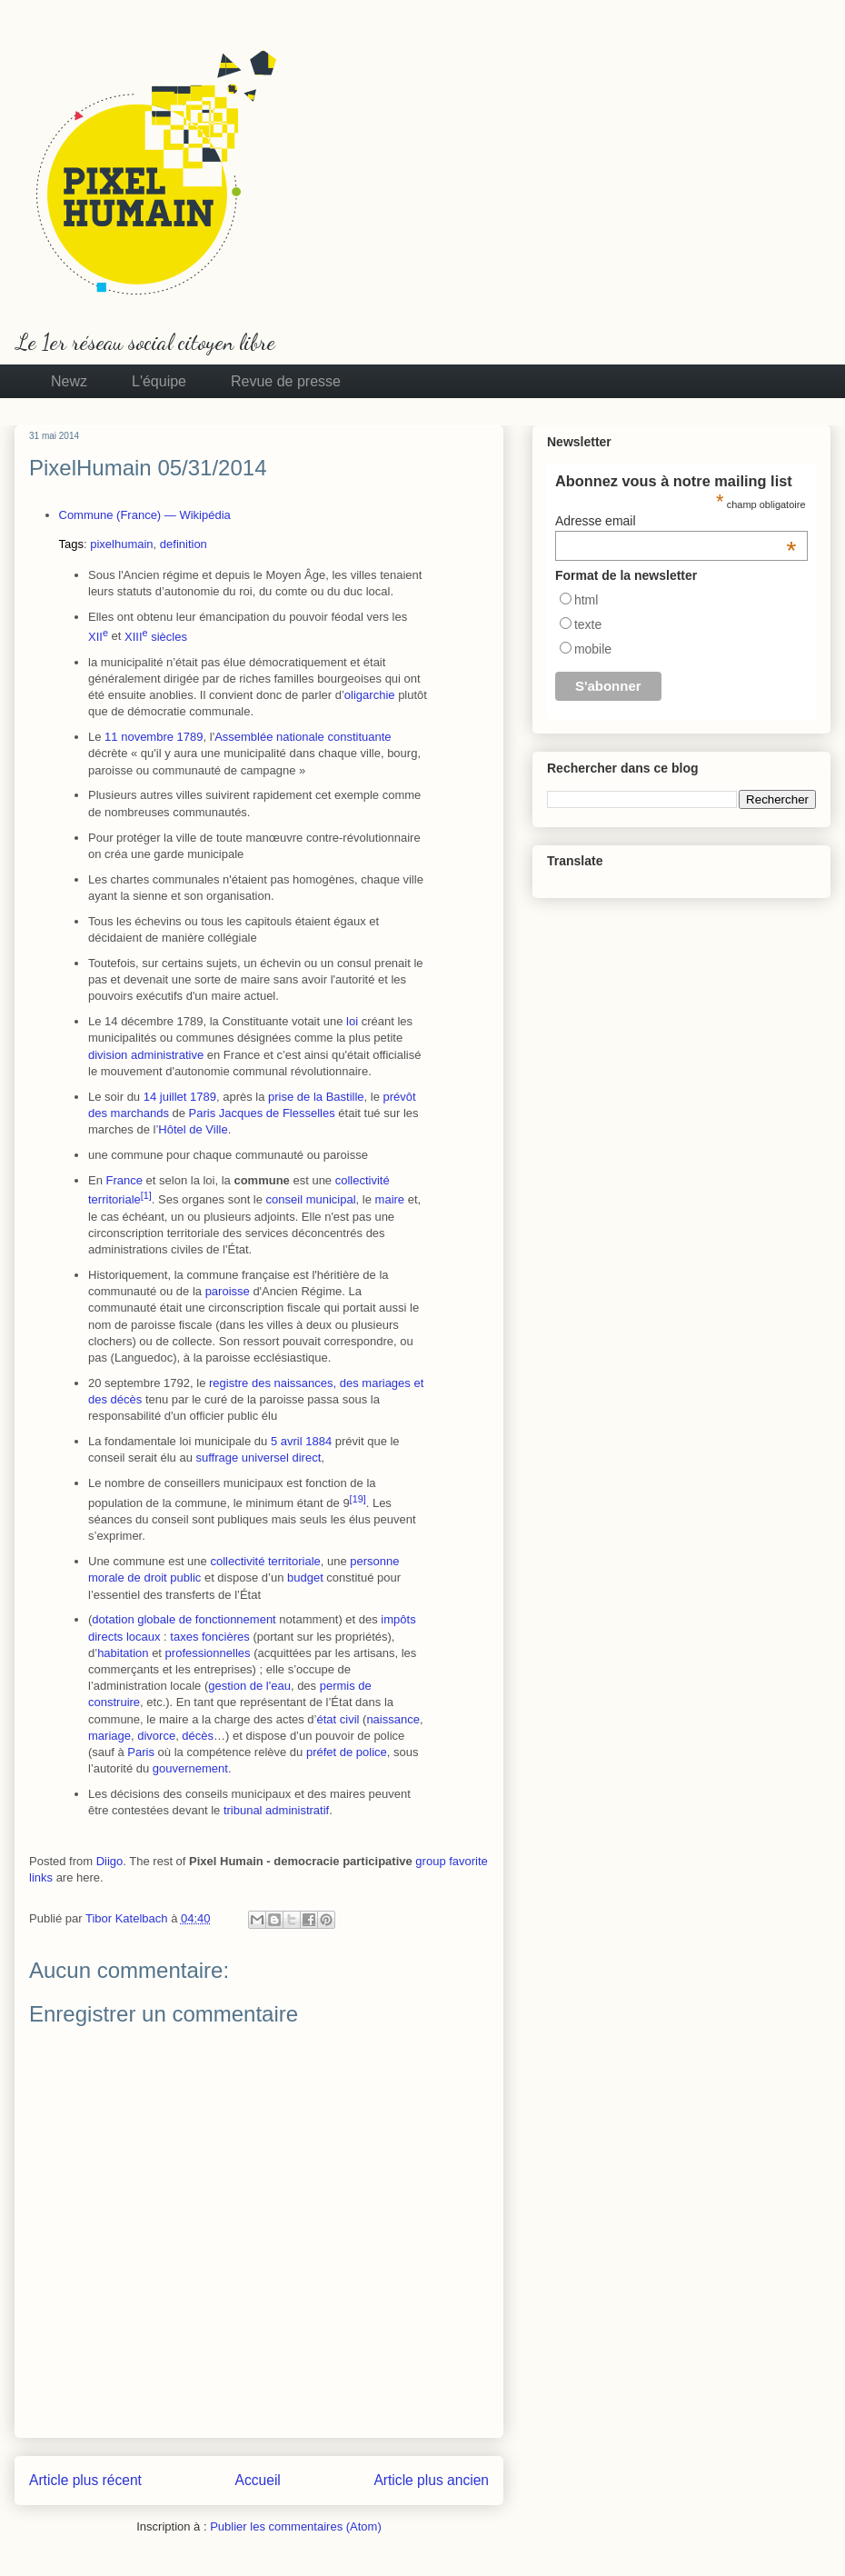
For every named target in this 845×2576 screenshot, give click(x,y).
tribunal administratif (276, 1810)
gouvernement (190, 1768)
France (124, 1180)
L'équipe (159, 381)
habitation (122, 1653)
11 (110, 737)
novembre (147, 737)
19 (358, 1498)
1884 (318, 1441)
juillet (173, 1096)
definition (183, 544)
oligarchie (369, 695)
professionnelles (208, 1653)
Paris (202, 1113)
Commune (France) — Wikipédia (145, 515)
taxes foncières (209, 1636)
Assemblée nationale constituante (302, 737)
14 (150, 1096)
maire (390, 1200)
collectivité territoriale (265, 1561)
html (586, 600)
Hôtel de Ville (192, 1129)
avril (292, 1441)
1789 (190, 737)
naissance (393, 1719)
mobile (592, 649)
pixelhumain (121, 544)
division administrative (146, 1055)
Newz (69, 381)
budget (305, 1577)
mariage (109, 1735)
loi (352, 1021)
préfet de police (346, 1752)
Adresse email (676, 521)
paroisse (227, 1291)
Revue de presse (286, 381)
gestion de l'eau (249, 1685)
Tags (71, 544)
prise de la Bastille (316, 1096)
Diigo (110, 1861)
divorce (156, 1735)
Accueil (258, 2480)
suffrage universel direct (259, 1457)
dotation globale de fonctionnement (183, 1619)
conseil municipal (311, 1200)
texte (587, 624)
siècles (155, 637)
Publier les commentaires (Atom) (296, 2526)
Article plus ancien (431, 2480)
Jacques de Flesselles (277, 1113)
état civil (337, 1719)
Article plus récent (85, 2480)
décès (198, 1735)
